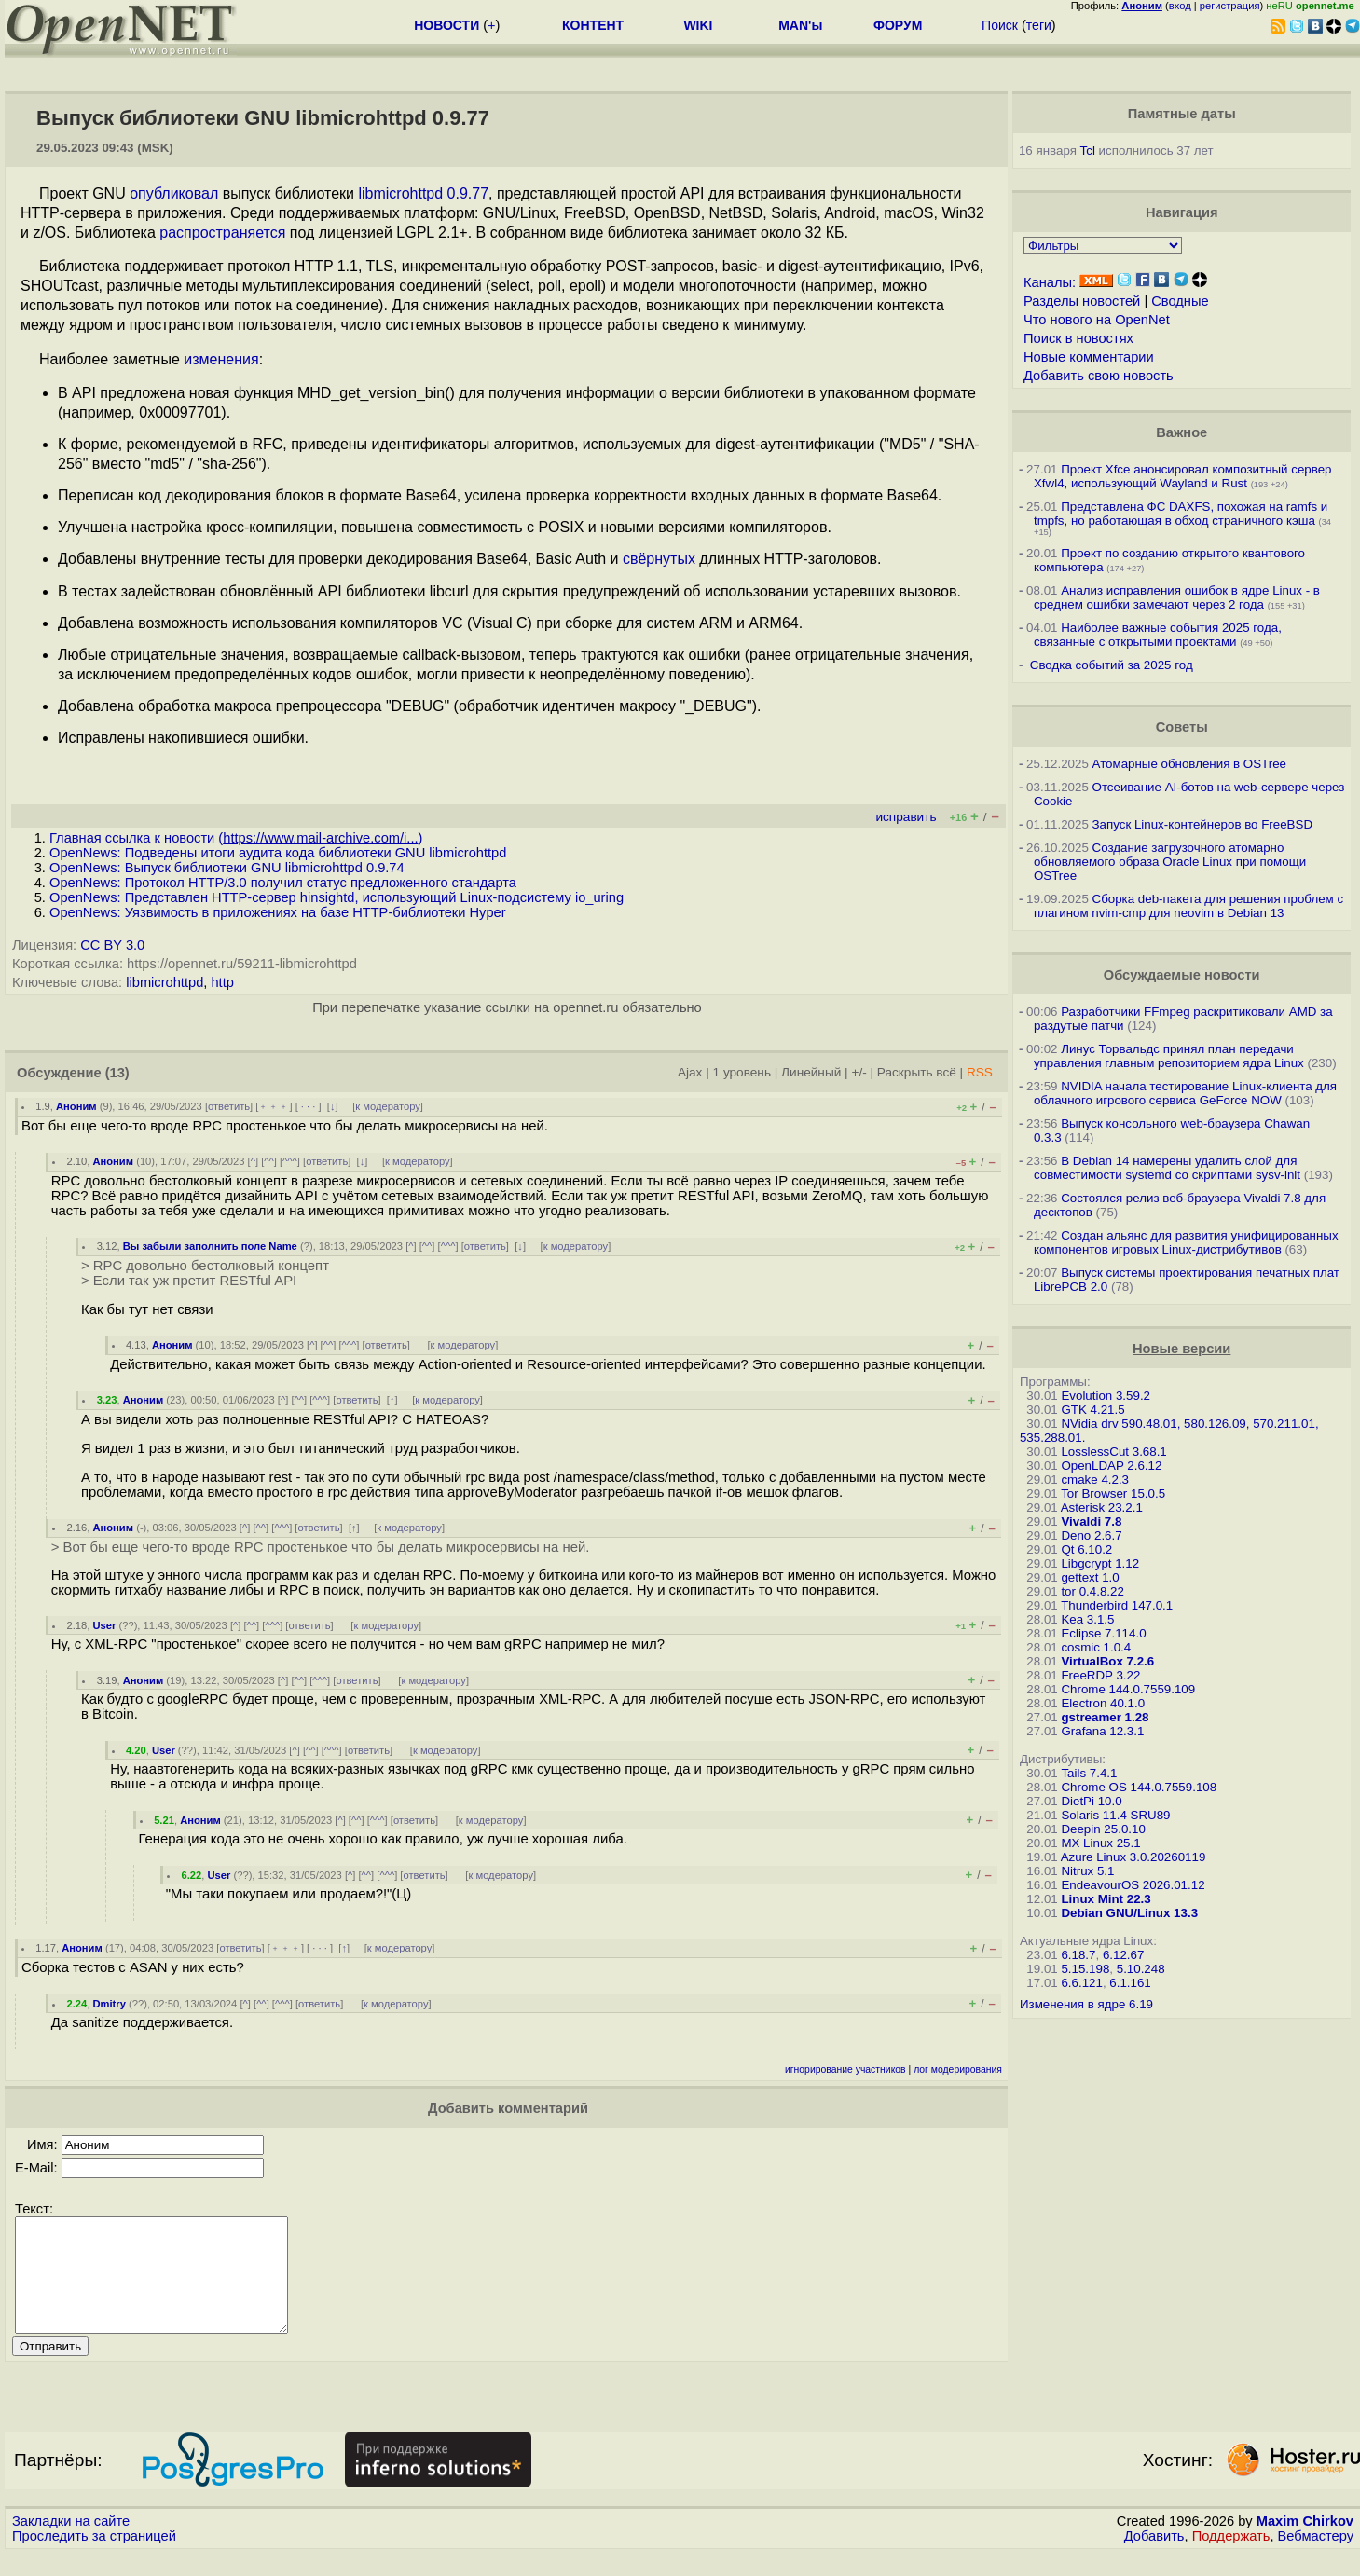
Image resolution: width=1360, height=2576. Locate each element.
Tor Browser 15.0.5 (1113, 1493)
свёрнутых (659, 559)
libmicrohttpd (164, 982)
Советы (1182, 726)
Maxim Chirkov (1305, 2543)
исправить (905, 817)
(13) (117, 1072)
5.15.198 (1085, 1969)
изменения (221, 359)
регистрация (1230, 5)
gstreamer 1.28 (1104, 1717)
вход (1180, 5)
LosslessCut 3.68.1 (1113, 1452)
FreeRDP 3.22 (1100, 1675)
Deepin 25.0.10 (1103, 1829)
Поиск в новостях (1078, 338)
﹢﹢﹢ (273, 1106)
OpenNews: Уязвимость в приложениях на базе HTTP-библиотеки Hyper (277, 912)
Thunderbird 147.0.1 (1117, 1605)
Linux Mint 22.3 (1105, 1899)
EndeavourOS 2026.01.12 (1132, 1885)
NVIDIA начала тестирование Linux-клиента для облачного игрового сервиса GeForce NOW (1185, 1093)
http (222, 982)
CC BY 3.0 (112, 945)
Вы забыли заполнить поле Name (210, 1246)
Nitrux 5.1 (1087, 1871)
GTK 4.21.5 (1092, 1410)
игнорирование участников (845, 2069)
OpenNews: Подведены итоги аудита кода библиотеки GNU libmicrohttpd (277, 852)
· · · (308, 1106)
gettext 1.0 (1090, 1577)
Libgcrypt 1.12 (1100, 1563)
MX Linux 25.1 (1100, 1843)
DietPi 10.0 (1091, 1801)
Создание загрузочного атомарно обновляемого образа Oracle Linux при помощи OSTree (1170, 862)
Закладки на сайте (71, 2543)
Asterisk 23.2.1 (1102, 1507)
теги (1038, 25)
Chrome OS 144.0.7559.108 (1138, 1787)
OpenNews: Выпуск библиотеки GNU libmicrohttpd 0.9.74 (227, 867)
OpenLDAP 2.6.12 (1111, 1466)
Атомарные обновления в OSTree (1189, 764)
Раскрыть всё (916, 1072)
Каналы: (1049, 282)
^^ (269, 1161)
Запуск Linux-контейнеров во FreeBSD (1202, 824)
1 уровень (742, 1072)
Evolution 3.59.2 (1105, 1396)
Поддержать (1231, 2558)
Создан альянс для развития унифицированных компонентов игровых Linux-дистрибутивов (1186, 1242)
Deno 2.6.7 (1091, 1535)
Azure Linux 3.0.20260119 (1133, 1857)
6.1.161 (1129, 1983)
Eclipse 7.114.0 (1103, 1633)
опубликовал (174, 193)
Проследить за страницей (94, 2558)
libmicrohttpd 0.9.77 (423, 193)
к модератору (387, 1106)
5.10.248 (1141, 1969)
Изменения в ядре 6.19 (1086, 2004)
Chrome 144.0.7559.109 (1128, 1689)
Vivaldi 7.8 (1091, 1521)
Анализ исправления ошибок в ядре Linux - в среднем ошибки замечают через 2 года (1177, 597)
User (104, 1625)
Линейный (811, 1072)
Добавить (1154, 2558)
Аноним (76, 1106)
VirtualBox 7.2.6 (1107, 1661)
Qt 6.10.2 (1086, 1549)
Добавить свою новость (1098, 375)
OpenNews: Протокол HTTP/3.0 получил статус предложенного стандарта (282, 882)
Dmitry (108, 2003)
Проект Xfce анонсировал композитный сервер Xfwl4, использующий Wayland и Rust (1183, 476)
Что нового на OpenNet (1096, 319)
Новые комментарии (1088, 356)
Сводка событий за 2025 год (1111, 665)
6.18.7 (1078, 1955)
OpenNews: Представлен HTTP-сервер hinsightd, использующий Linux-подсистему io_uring (336, 897)
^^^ (289, 1161)
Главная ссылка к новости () (235, 837)
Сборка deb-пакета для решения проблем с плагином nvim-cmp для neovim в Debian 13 (1188, 906)
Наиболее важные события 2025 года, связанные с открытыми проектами (1158, 635)
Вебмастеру (1315, 2558)
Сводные (1179, 301)
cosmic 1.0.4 (1096, 1647)
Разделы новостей (1081, 301)
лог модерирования (958, 2069)
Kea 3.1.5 (1087, 1619)
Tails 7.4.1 (1089, 1773)
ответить (229, 1106)
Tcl (1087, 151)
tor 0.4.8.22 (1092, 1591)
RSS (980, 1072)
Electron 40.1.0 (1103, 1703)
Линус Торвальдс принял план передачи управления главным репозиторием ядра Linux (1169, 1056)
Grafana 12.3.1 (1102, 1731)
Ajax (690, 1072)
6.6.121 (1081, 1983)
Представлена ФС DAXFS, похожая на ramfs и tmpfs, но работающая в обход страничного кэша (1180, 514)
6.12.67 (1123, 1955)
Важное (1181, 432)
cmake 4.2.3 (1095, 1480)
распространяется (222, 232)
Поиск (1000, 25)
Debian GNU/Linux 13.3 (1129, 1913)
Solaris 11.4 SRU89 (1115, 1815)
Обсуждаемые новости (1182, 974)
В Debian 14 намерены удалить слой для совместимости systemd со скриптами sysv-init (1167, 1168)
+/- (858, 1072)
